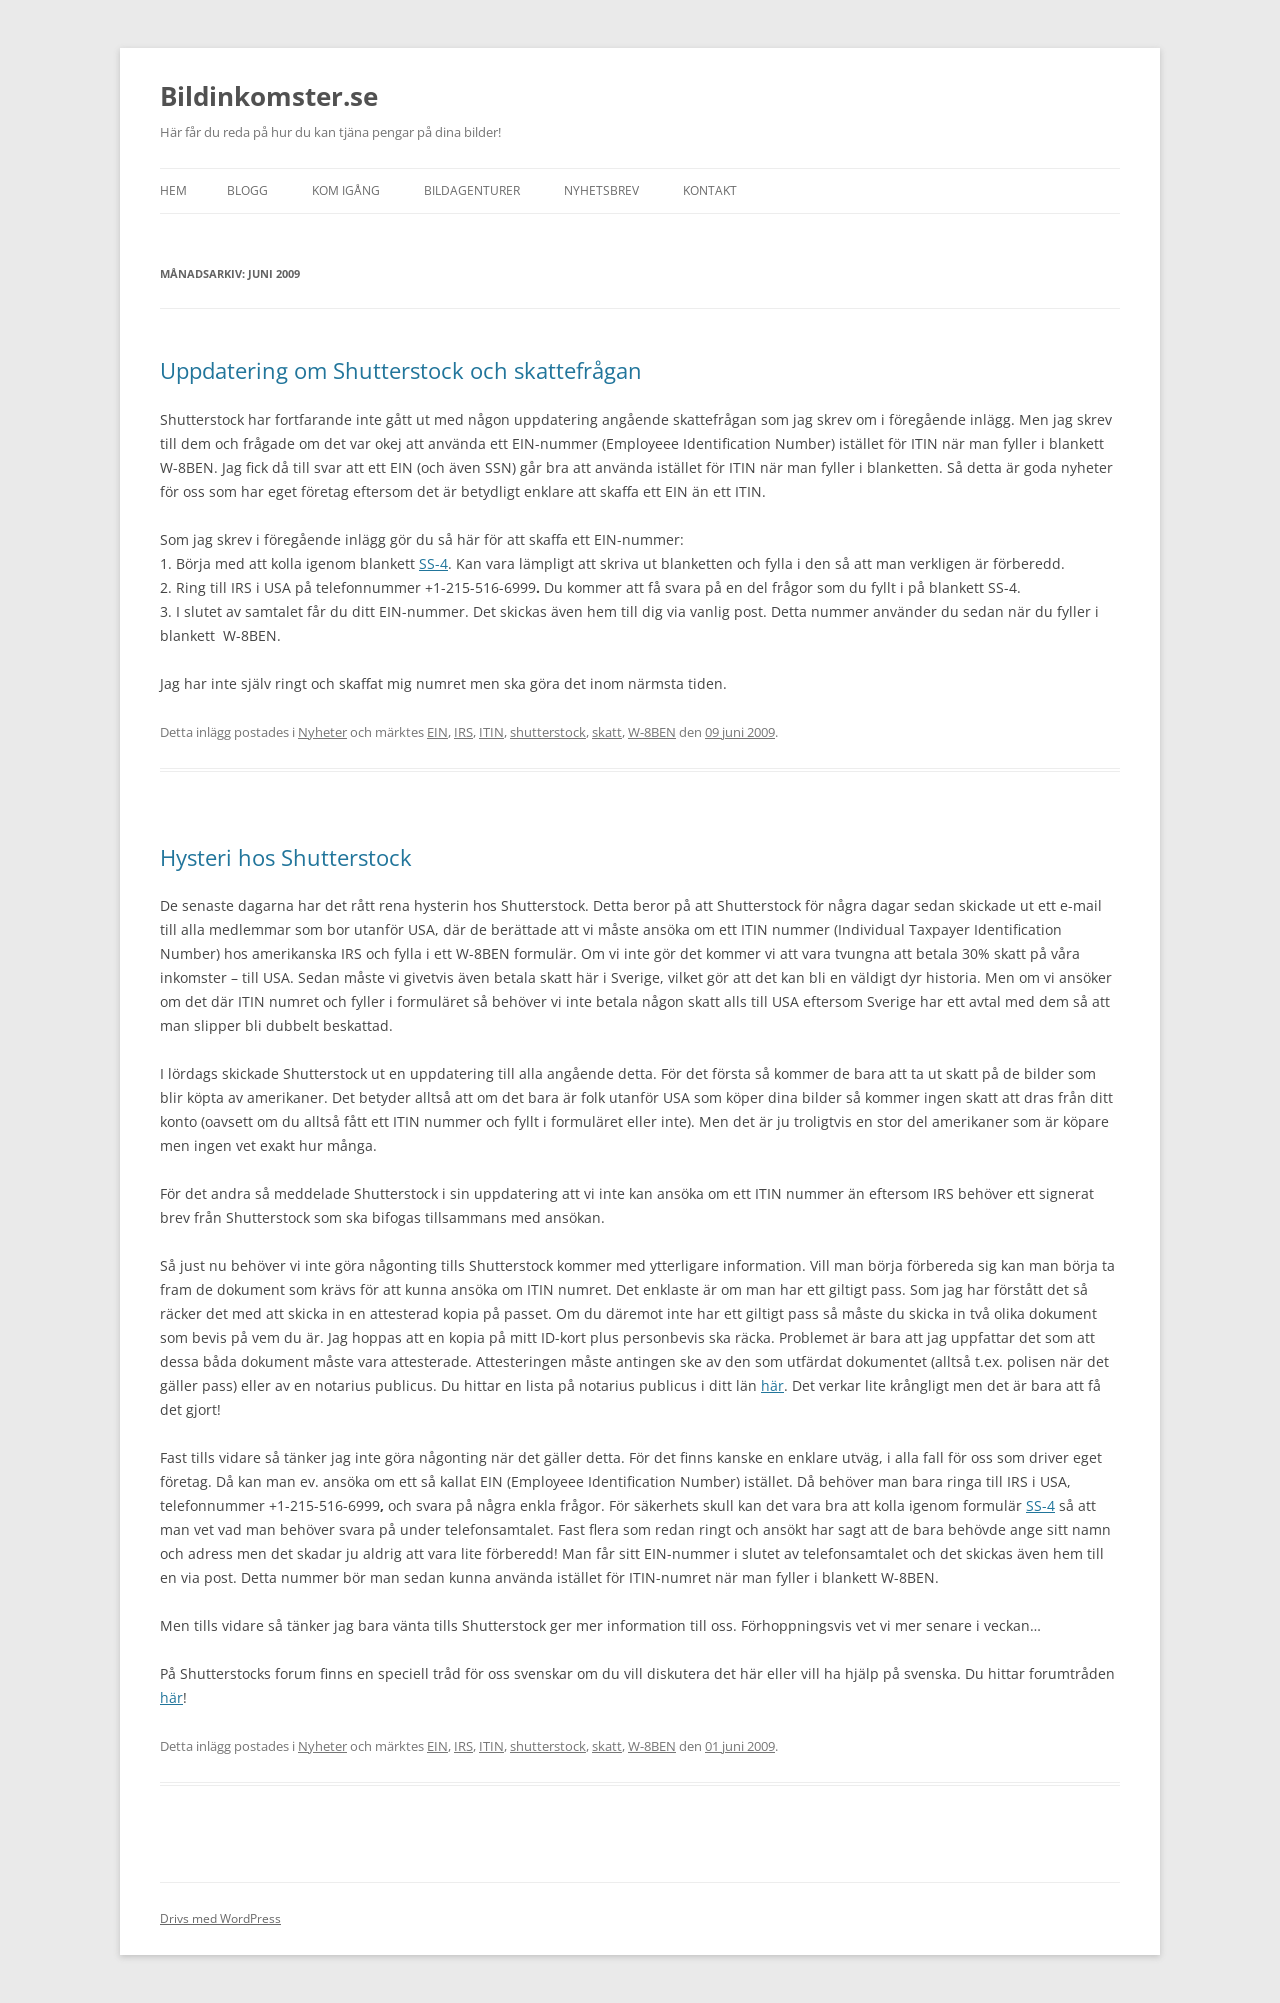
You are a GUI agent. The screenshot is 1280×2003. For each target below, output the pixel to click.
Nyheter (322, 732)
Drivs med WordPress (220, 1918)
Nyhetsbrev (601, 190)
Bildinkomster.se (269, 96)
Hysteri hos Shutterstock (286, 857)
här (772, 1385)
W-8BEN (652, 732)
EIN (437, 732)
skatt (607, 732)
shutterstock (548, 732)
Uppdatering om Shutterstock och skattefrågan (401, 370)
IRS (463, 732)
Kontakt (710, 190)
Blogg (247, 190)
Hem (173, 190)
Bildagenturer (472, 190)
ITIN (491, 732)
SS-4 (433, 563)
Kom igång (346, 190)
